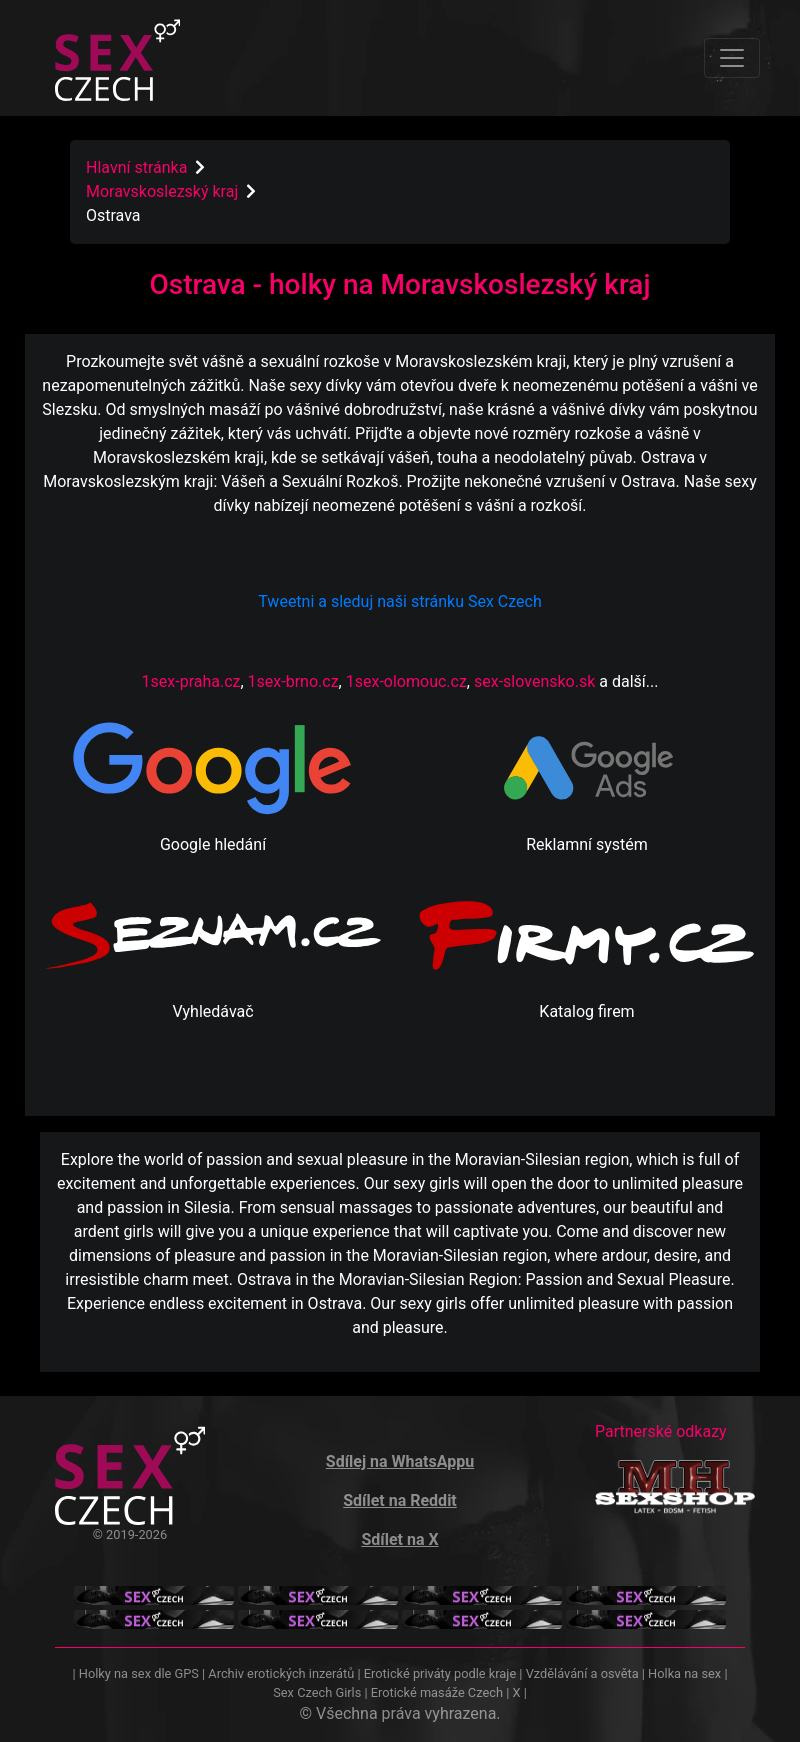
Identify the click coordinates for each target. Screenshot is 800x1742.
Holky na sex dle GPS (139, 1673)
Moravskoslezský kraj (164, 191)
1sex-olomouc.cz (406, 681)
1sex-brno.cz (293, 681)
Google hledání (213, 844)
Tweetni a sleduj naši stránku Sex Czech (399, 601)
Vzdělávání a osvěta (582, 1673)
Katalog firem (586, 1011)
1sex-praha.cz (191, 681)
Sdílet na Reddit (400, 1500)
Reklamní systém (587, 844)
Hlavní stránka (136, 167)
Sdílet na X (399, 1539)
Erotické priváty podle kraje (440, 1673)
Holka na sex (684, 1673)
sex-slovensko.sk (534, 681)
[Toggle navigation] (732, 58)
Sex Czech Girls (317, 1692)
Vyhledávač (212, 1011)
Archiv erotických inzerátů (281, 1673)
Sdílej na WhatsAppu (400, 1461)
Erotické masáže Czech (437, 1692)
